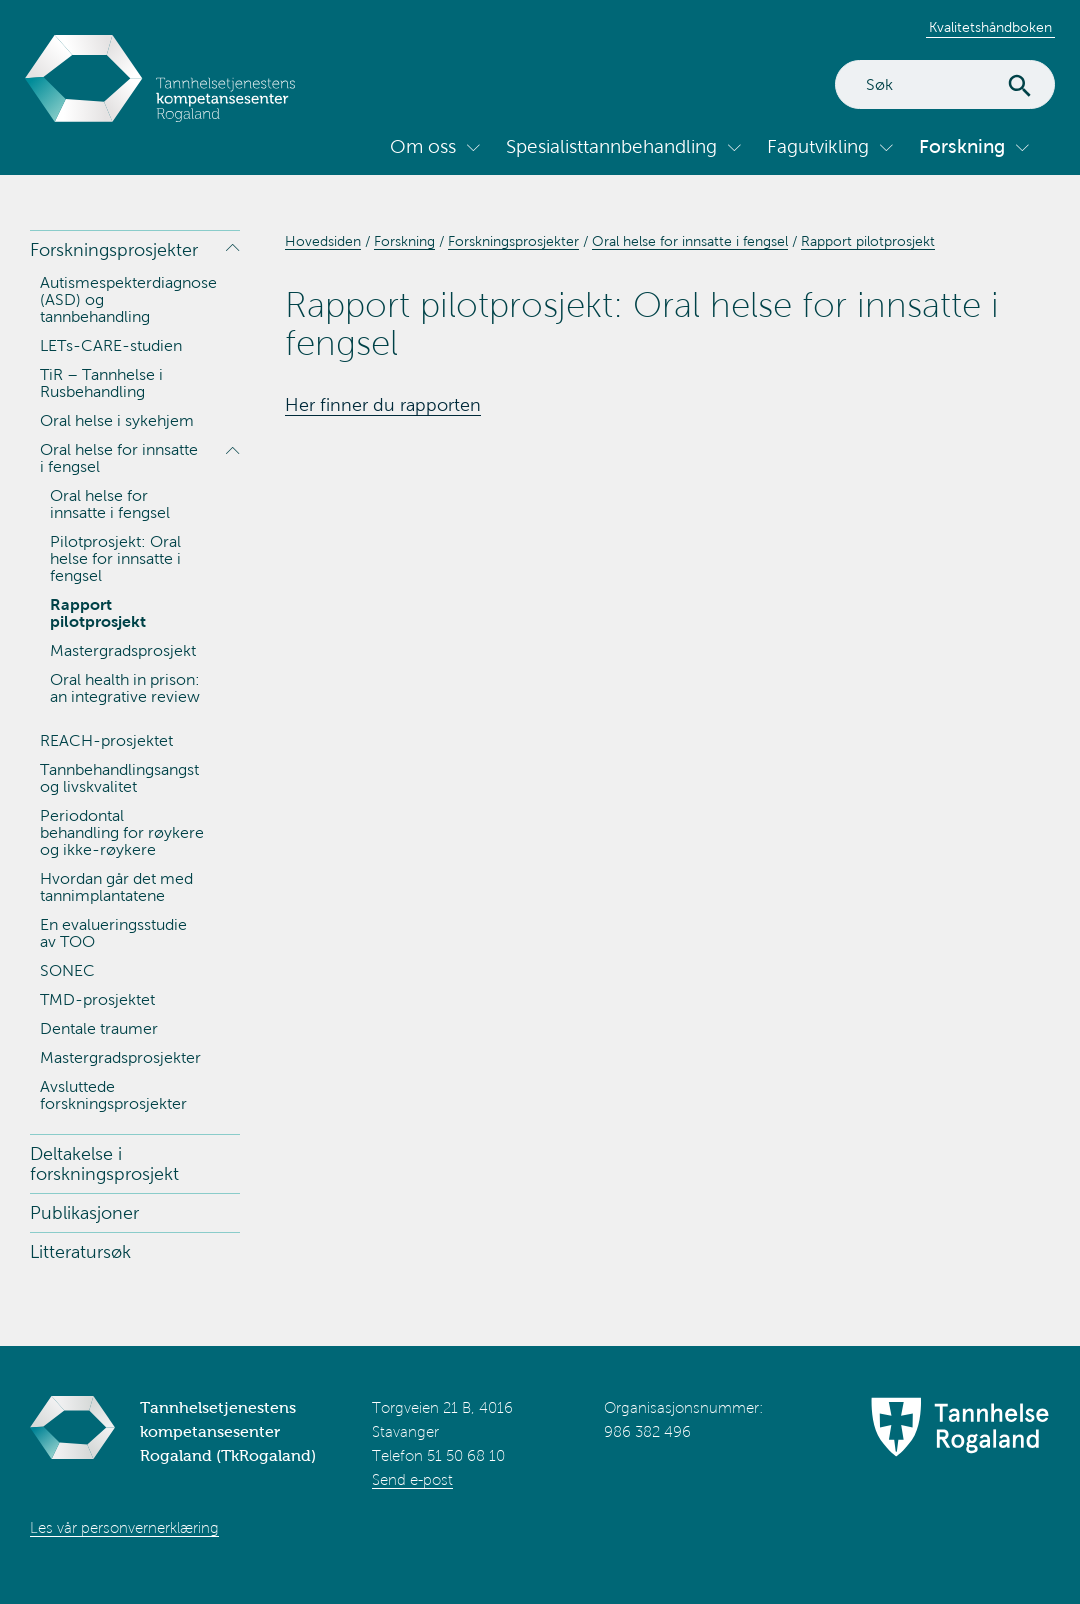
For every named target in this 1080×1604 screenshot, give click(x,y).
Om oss (423, 146)
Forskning (962, 146)
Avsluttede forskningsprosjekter (113, 1095)
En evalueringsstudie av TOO (113, 933)
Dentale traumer (99, 1028)
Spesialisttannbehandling (611, 146)
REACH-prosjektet (106, 740)
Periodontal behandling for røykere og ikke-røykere (122, 832)
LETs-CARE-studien (111, 345)
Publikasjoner (84, 1213)
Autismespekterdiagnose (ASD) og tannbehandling (128, 299)
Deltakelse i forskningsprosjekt (104, 1164)
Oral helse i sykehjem (117, 420)
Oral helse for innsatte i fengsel (119, 458)
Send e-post (412, 1480)
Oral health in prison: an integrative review (125, 688)
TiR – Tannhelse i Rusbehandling (101, 383)
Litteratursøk (80, 1252)
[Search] (945, 84)
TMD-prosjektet (97, 999)
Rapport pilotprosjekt (98, 613)
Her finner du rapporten (383, 405)
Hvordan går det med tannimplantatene (116, 887)
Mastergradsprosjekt (123, 650)
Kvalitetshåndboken (990, 27)
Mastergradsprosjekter (120, 1057)
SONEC (67, 970)
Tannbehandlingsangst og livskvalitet (119, 778)
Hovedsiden (323, 241)
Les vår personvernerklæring (124, 1528)
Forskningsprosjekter (114, 250)
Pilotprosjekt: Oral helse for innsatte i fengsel (115, 558)
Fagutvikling (818, 146)
